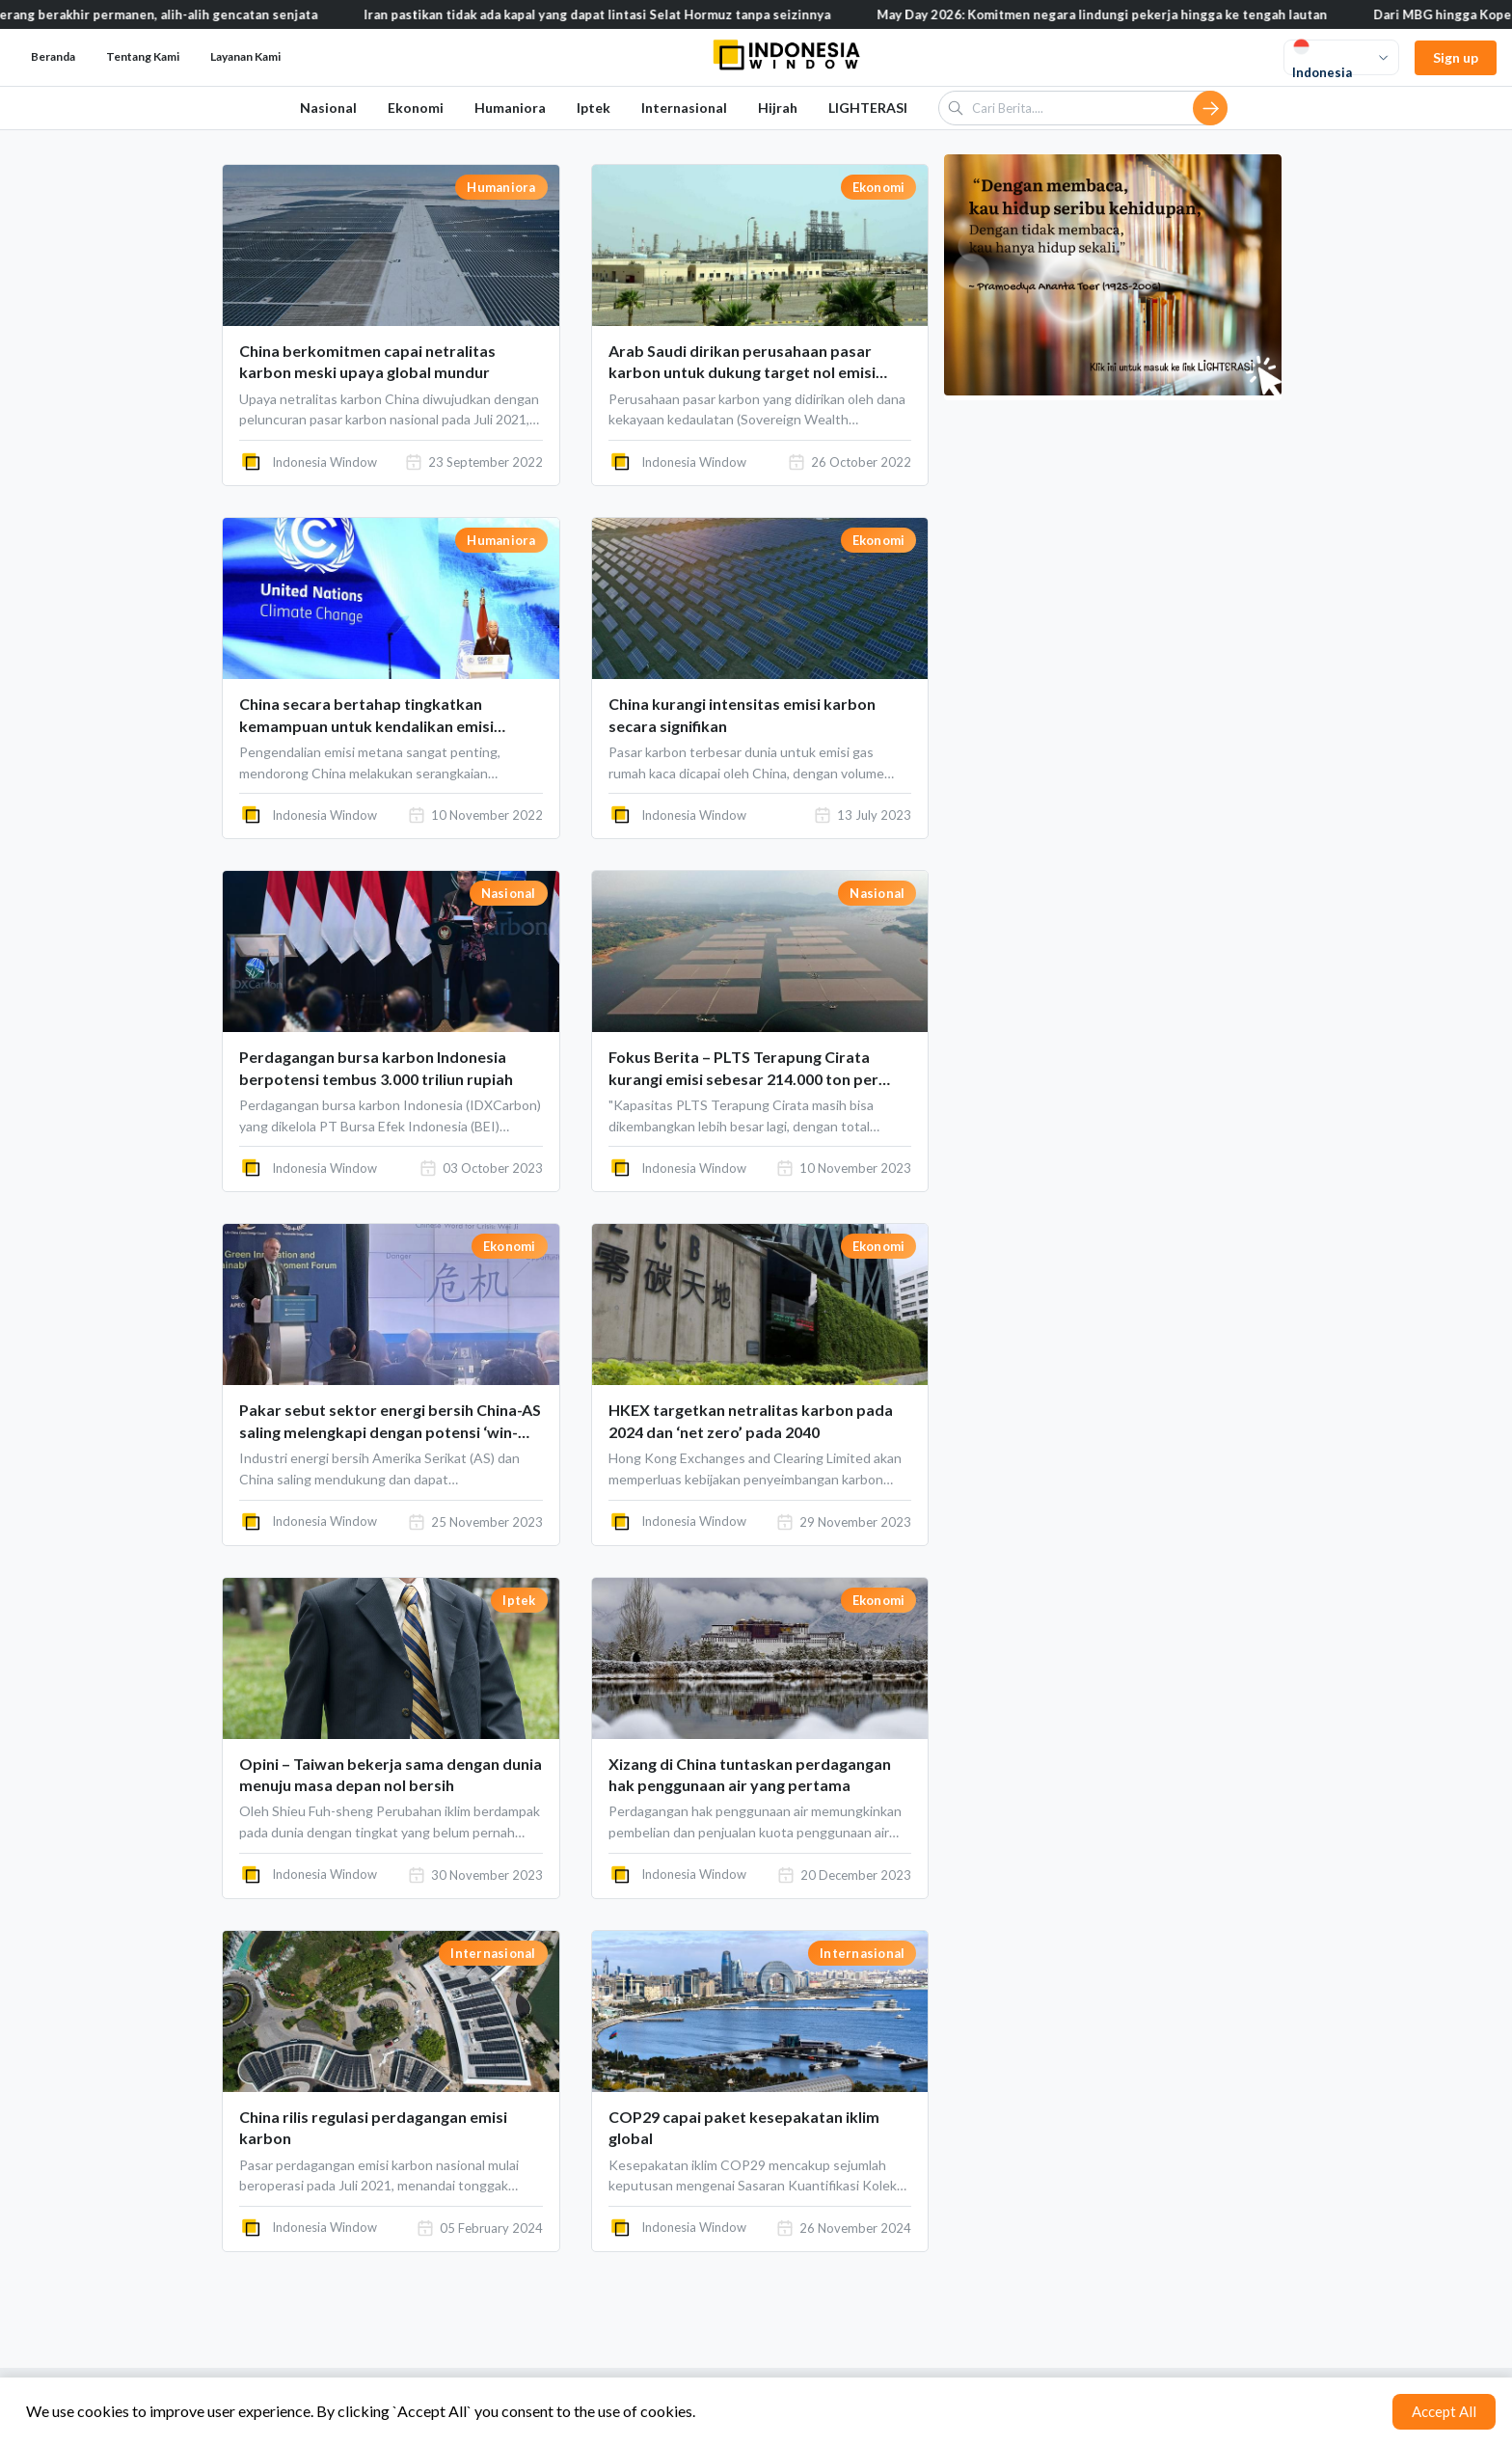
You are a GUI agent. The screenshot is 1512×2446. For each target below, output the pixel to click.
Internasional (684, 107)
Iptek (593, 107)
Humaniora (510, 107)
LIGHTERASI (867, 107)
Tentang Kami (142, 56)
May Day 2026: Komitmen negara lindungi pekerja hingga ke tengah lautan (1131, 14)
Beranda (53, 56)
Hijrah (777, 107)
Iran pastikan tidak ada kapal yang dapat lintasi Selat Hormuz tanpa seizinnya (626, 14)
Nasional (328, 107)
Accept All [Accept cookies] (1444, 2411)
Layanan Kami (245, 56)
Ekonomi (416, 107)
